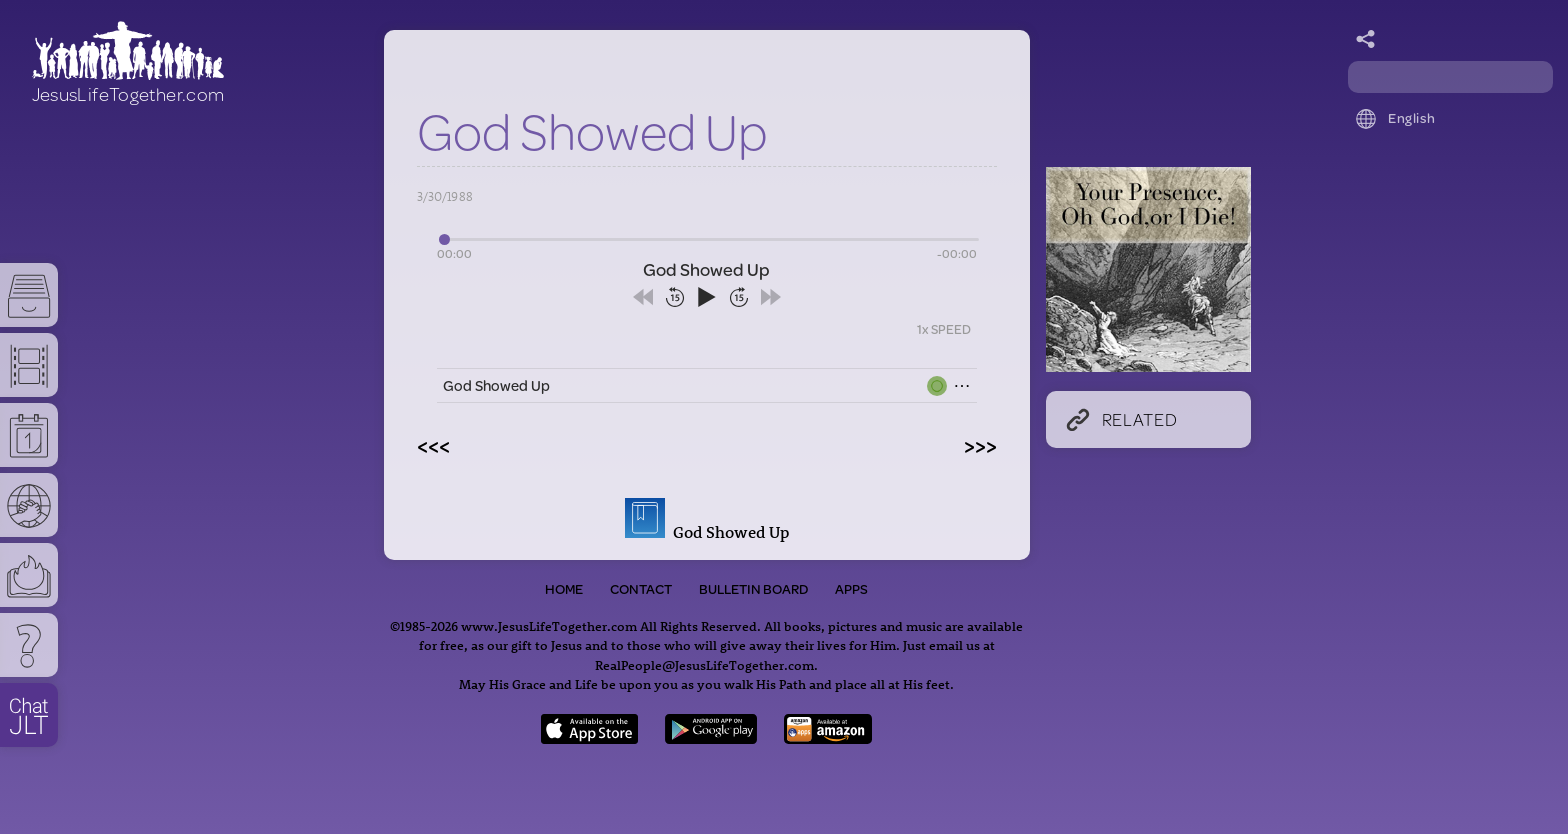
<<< (433, 445)
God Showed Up (496, 385)
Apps (851, 589)
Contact (641, 589)
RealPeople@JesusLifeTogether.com (704, 664)
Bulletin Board (753, 589)
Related (1122, 419)
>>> (980, 445)
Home (564, 589)
